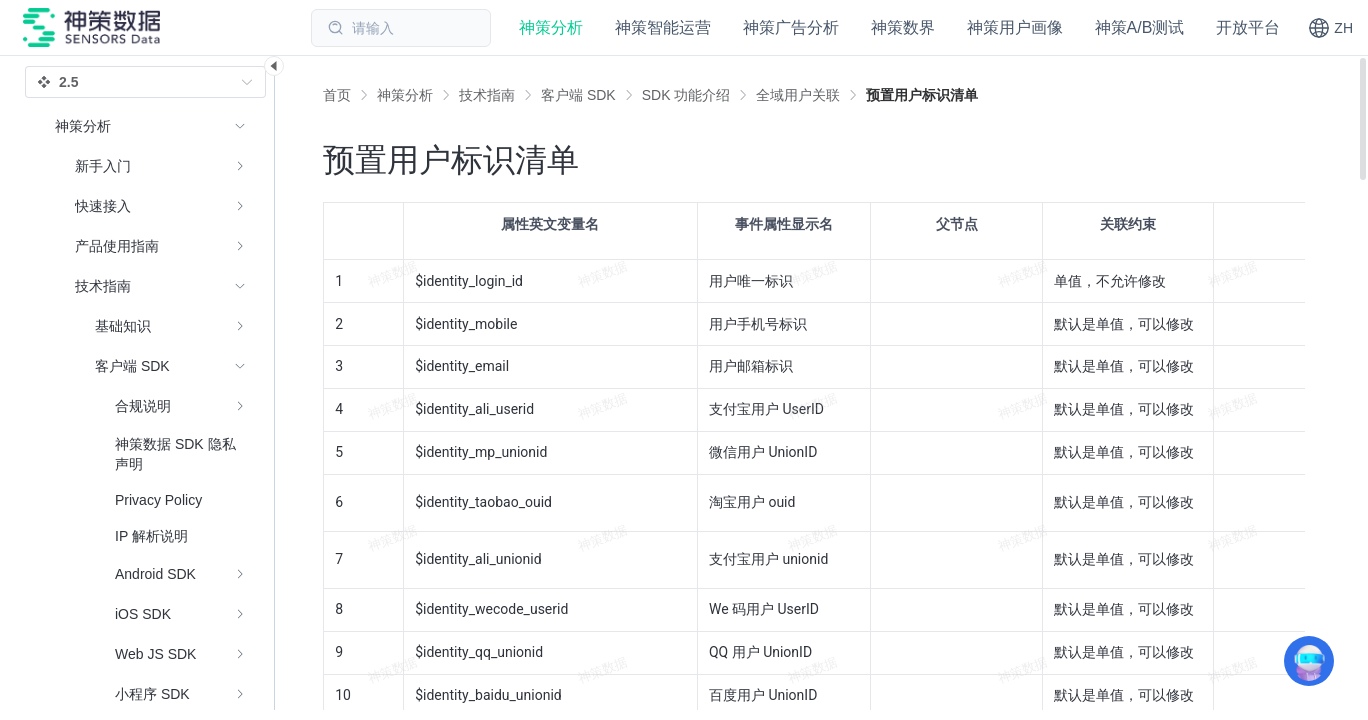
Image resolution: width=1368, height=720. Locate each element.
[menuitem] (150, 166)
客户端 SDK (578, 95)
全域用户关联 (798, 95)
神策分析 (405, 95)
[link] (405, 95)
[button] (1330, 28)
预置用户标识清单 (922, 95)
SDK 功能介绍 (686, 95)
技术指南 (487, 95)
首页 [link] (337, 95)
